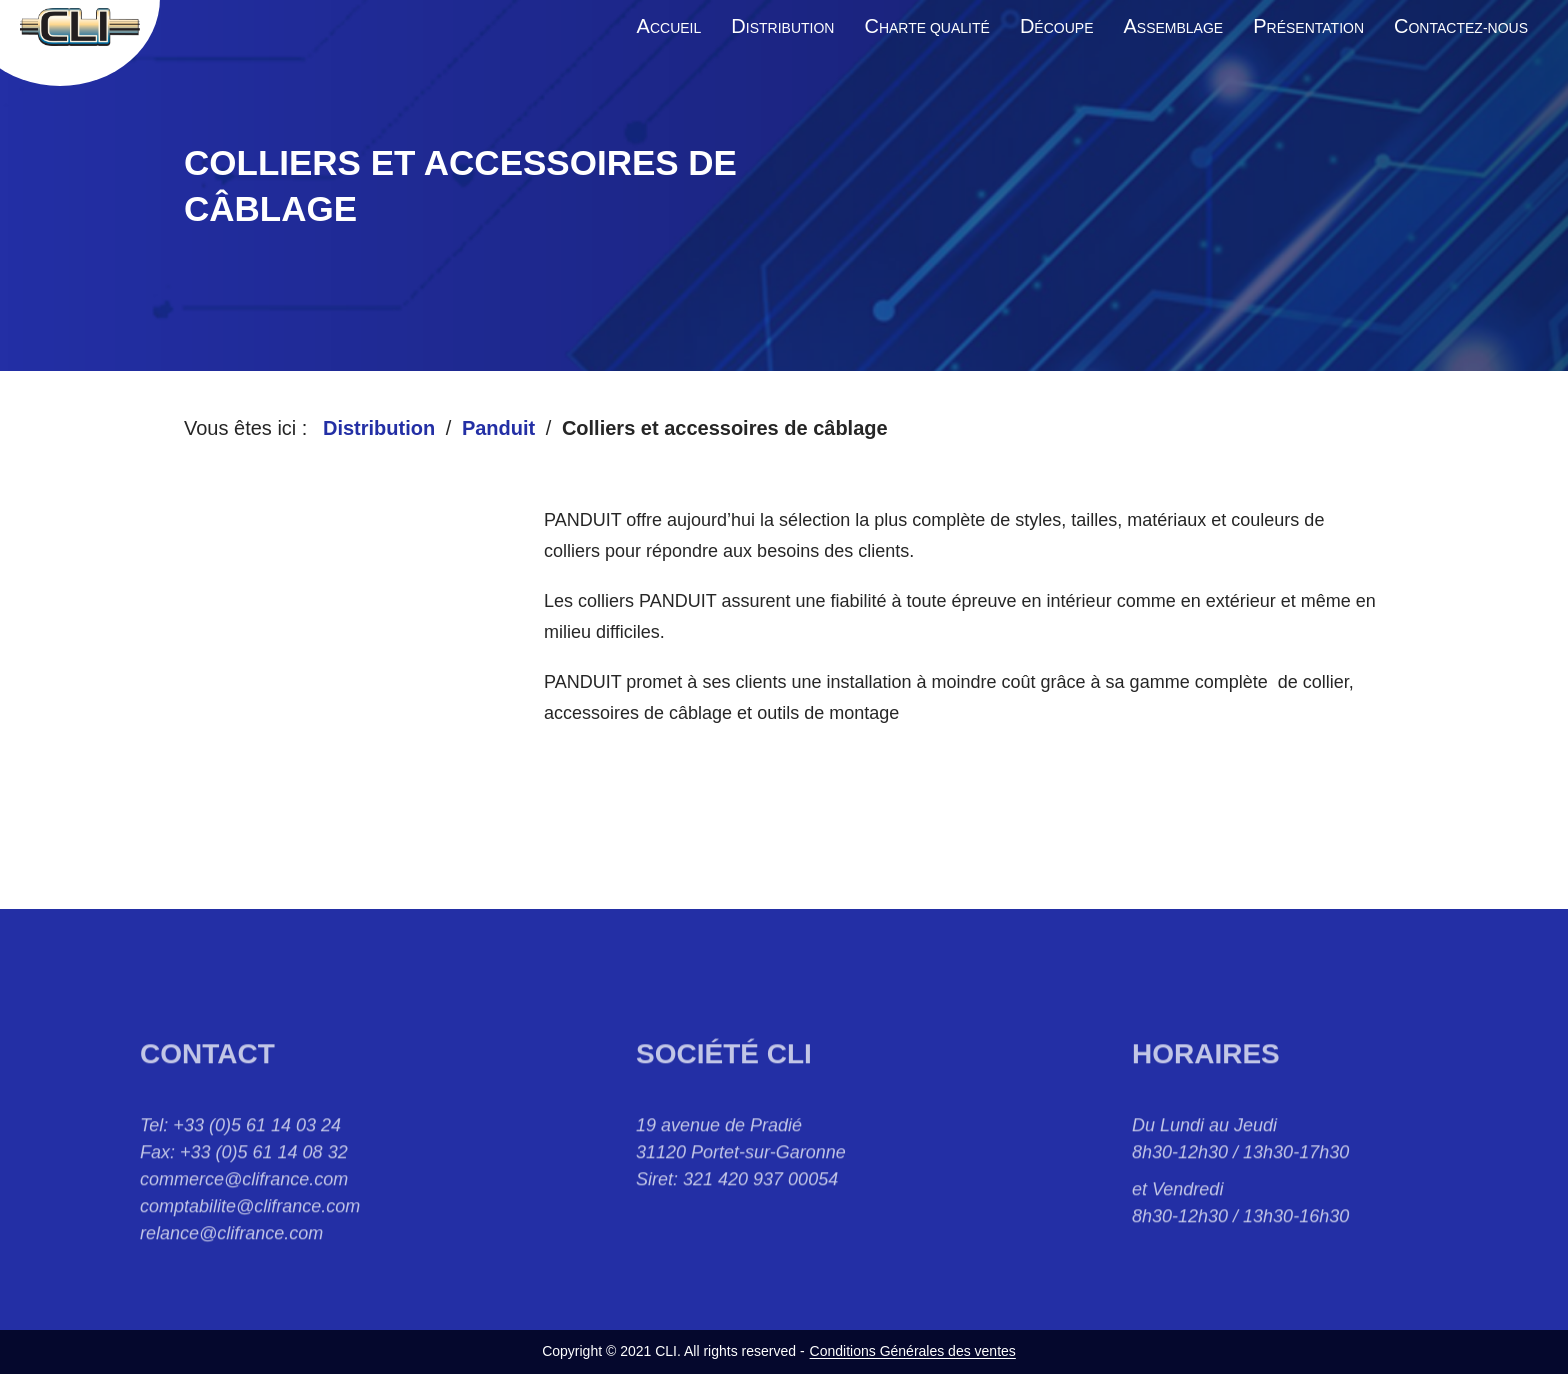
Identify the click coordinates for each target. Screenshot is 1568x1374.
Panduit (498, 428)
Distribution (379, 428)
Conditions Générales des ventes (913, 1351)
